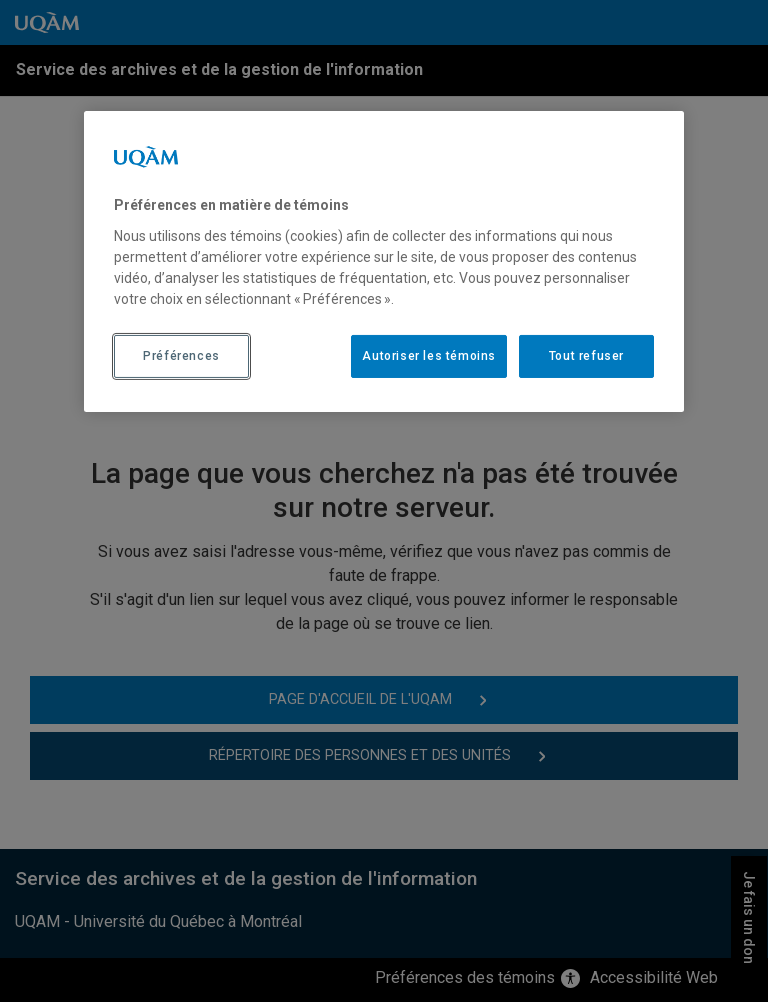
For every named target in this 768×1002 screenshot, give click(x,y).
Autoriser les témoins (429, 356)
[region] (384, 261)
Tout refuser (586, 356)
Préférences (181, 356)
